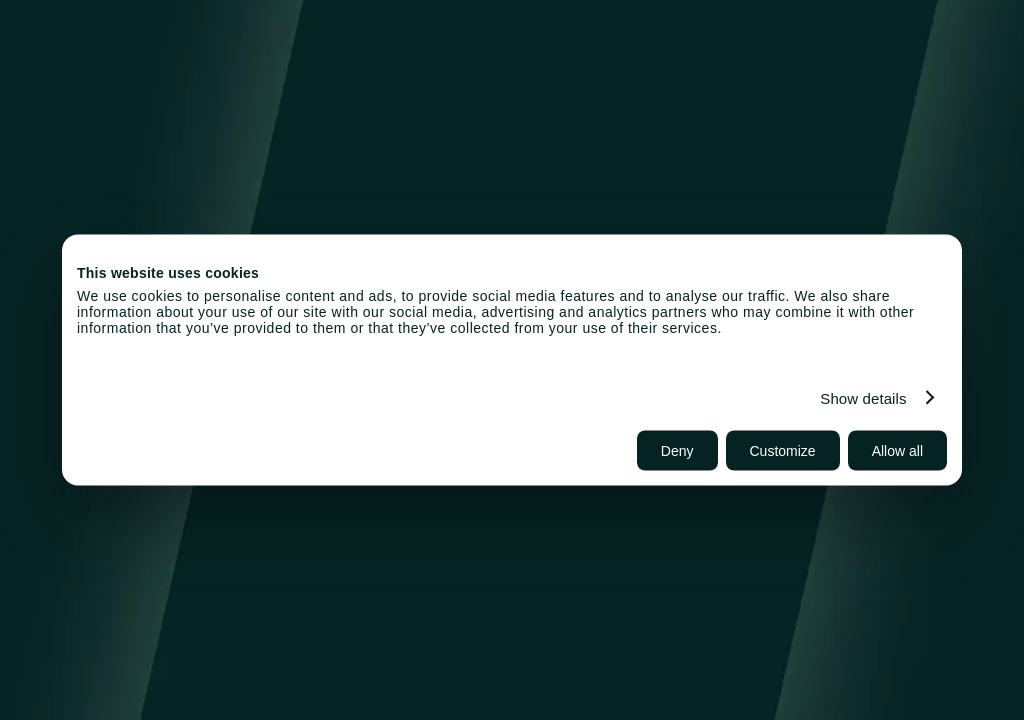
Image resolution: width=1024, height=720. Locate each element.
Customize (783, 451)
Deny (677, 451)
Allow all (897, 451)
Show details (863, 397)
